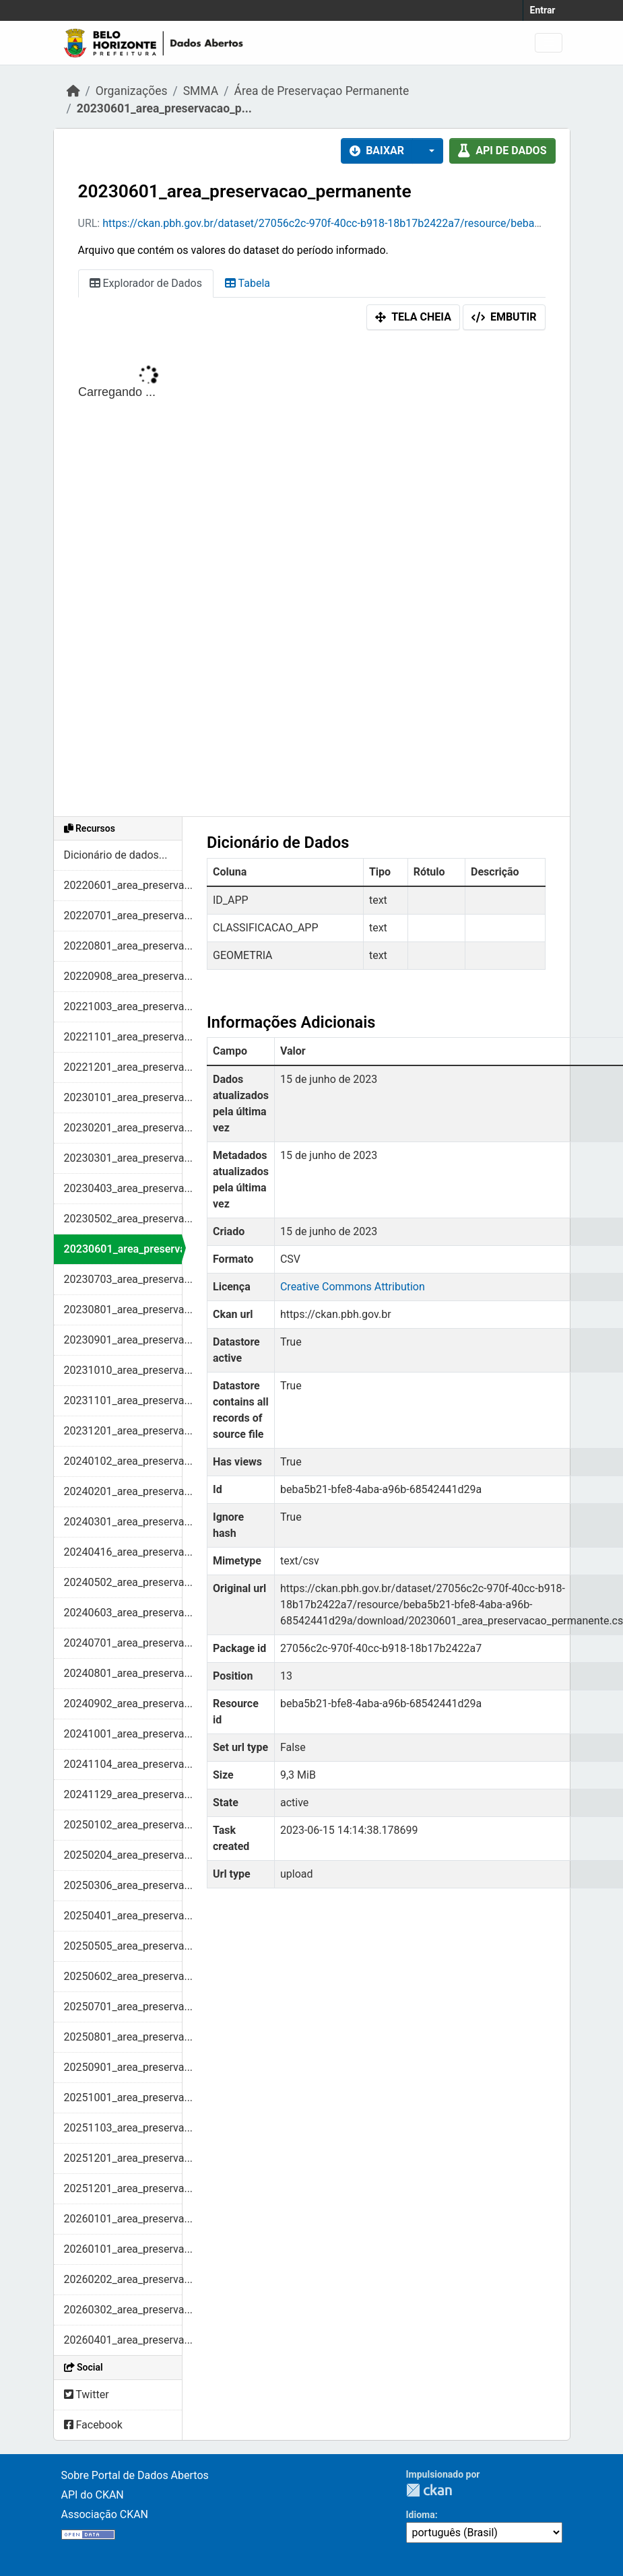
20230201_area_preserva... (123, 1127)
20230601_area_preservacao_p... (164, 108)
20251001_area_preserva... (123, 2097)
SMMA (201, 91)
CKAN (429, 2490)
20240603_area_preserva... (123, 1612)
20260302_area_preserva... (123, 2309)
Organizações (132, 91)
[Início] (73, 91)
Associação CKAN (105, 2514)
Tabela (247, 283)
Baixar (377, 150)
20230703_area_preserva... (123, 1279)
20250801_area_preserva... (123, 2036)
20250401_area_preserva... (123, 1915)
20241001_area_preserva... (123, 1733)
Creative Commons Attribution (352, 1286)
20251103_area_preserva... (123, 2127)
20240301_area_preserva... (123, 1521)
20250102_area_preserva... (123, 1824)
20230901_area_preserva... (123, 1339)
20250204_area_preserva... (123, 1855)
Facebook (93, 2424)
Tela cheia (413, 316)
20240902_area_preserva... (123, 1703)
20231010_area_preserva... (123, 1370)
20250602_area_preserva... (123, 1976)
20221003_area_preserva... (123, 1006)
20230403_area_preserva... (123, 1188)
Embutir (504, 316)
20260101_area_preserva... (123, 2218)
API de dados (502, 150)
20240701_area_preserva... (123, 1643)
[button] (427, 151)
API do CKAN (92, 2494)
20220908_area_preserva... (123, 976)
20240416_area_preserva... (123, 1552)
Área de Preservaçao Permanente (321, 91)
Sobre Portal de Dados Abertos (135, 2475)
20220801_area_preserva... (123, 945)
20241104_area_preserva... (123, 1764)
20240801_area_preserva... (123, 1673)
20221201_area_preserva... (123, 1067)
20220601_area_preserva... (123, 885)
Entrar (543, 10)
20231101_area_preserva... (123, 1400)
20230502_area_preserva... (123, 1218)
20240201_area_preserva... (123, 1491)
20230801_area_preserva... (123, 1309)
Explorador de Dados (146, 283)
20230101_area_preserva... (123, 1097)
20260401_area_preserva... (123, 2340)
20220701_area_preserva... (123, 915)
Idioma (420, 2514)
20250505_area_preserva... (123, 1946)
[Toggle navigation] (548, 43)
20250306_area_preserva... (123, 1885)
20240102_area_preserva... (123, 1461)
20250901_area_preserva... (123, 2067)
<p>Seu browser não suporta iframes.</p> (312, 576)
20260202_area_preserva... (123, 2279)
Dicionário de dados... (116, 855)
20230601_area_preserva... (123, 1249)
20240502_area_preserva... (123, 1582)
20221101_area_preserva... (123, 1036)
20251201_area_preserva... (123, 2158)
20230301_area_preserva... (123, 1158)
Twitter (86, 2394)
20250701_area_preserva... (123, 2006)
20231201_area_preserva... (123, 1430)
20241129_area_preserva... (123, 1794)
